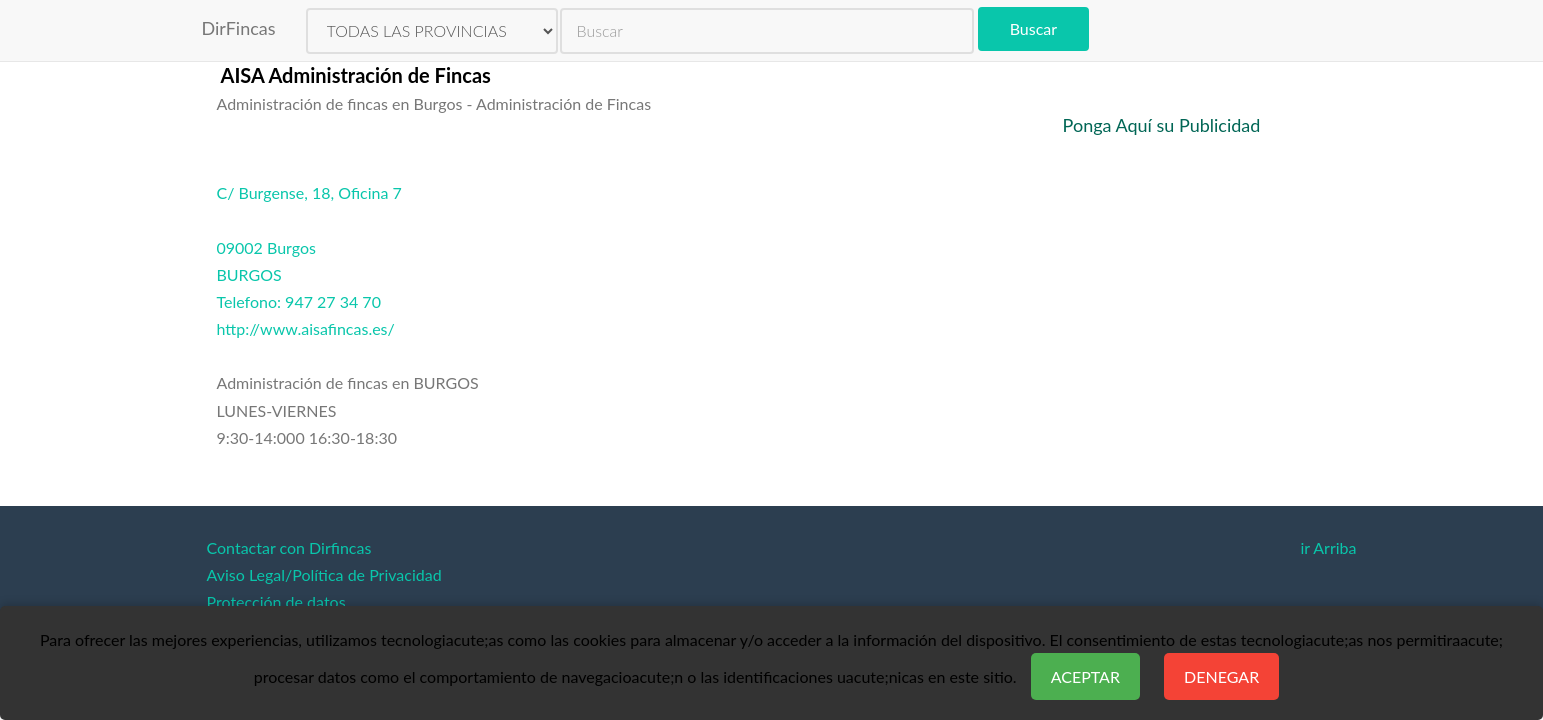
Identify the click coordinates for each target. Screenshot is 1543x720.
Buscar (1033, 28)
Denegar (1221, 676)
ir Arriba (1328, 547)
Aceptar (1085, 676)
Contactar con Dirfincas (289, 547)
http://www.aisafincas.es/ (306, 328)
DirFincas (239, 28)
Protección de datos (276, 601)
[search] (767, 31)
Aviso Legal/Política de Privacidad (324, 574)
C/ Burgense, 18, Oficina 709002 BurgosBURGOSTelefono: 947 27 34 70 (309, 247)
